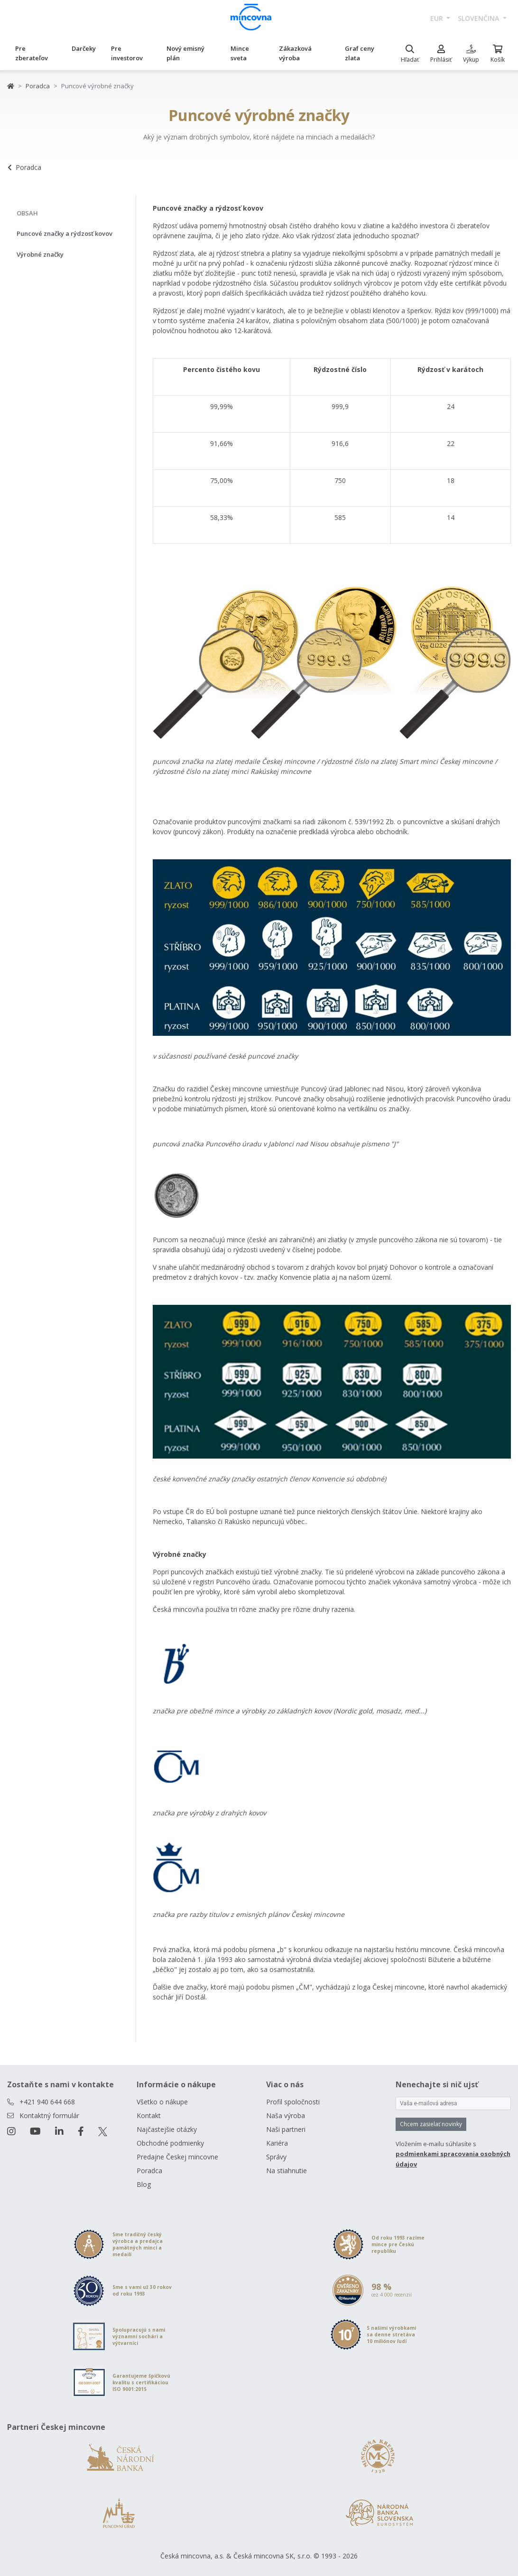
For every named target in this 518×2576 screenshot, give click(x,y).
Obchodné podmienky (170, 2143)
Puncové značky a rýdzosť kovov (64, 233)
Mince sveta (240, 53)
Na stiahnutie (286, 2170)
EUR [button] (437, 18)
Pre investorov (127, 53)
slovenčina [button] (479, 18)
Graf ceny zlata (359, 53)
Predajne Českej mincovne (177, 2156)
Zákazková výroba (295, 53)
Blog (144, 2184)
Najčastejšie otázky (167, 2129)
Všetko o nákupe (162, 2101)
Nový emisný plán (185, 53)
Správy (276, 2156)
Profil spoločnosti (293, 2101)
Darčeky (84, 48)
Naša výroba (285, 2115)
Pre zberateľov (31, 53)
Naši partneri (285, 2129)
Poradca (38, 86)
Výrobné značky (40, 254)
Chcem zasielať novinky (431, 2124)
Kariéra (277, 2143)
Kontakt (149, 2115)
